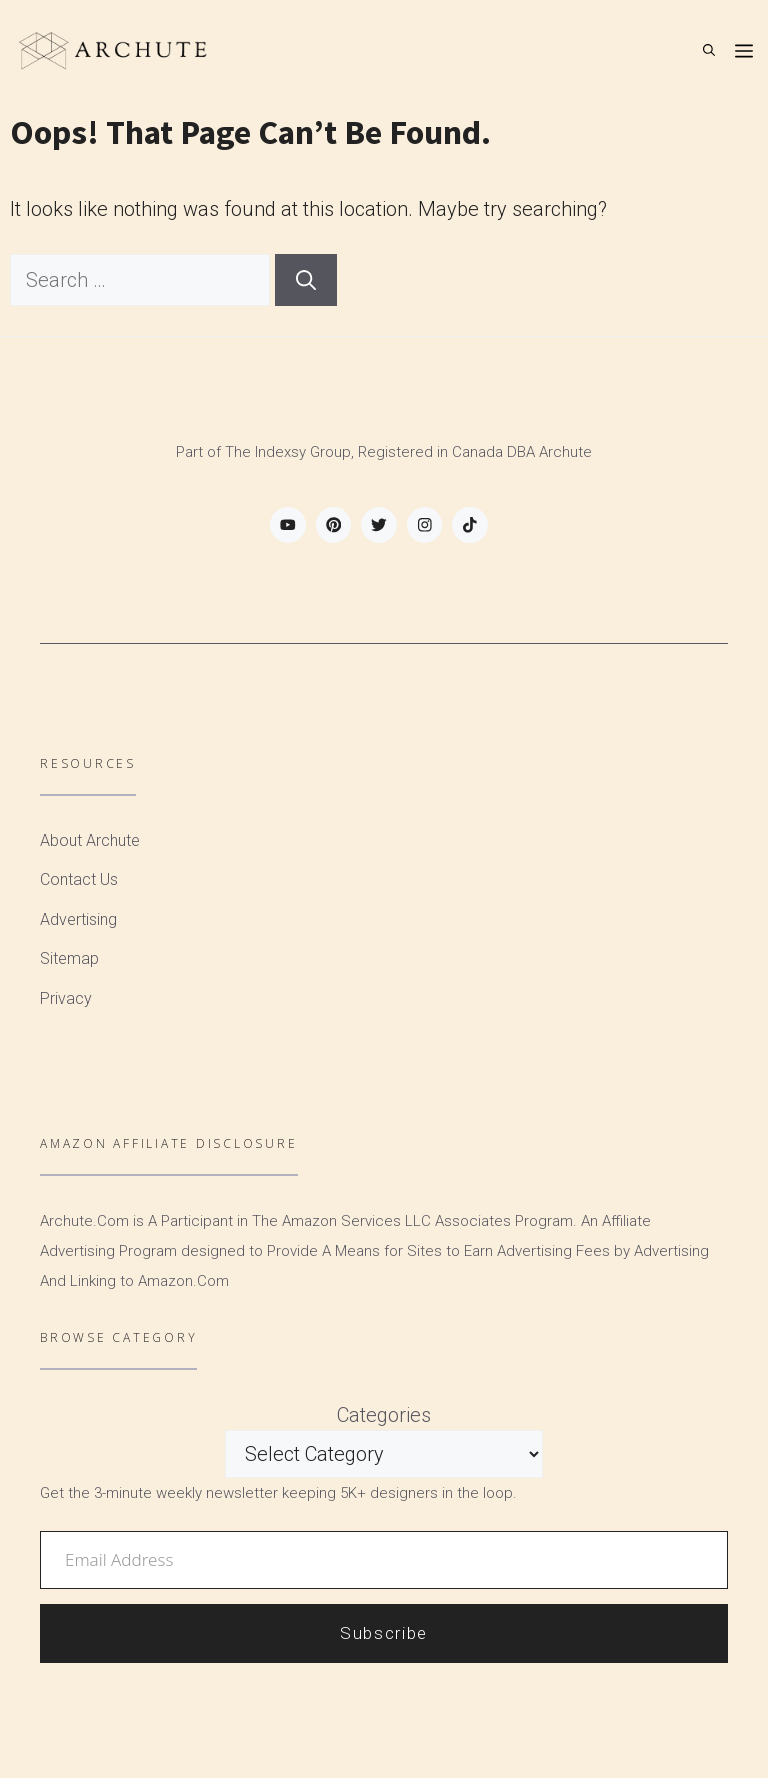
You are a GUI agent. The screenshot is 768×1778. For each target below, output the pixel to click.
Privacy (66, 998)
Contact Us (79, 879)
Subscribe (384, 1633)
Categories (384, 1415)
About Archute (90, 840)
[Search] (306, 280)
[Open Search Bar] (709, 50)
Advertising (78, 919)
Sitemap (69, 958)
